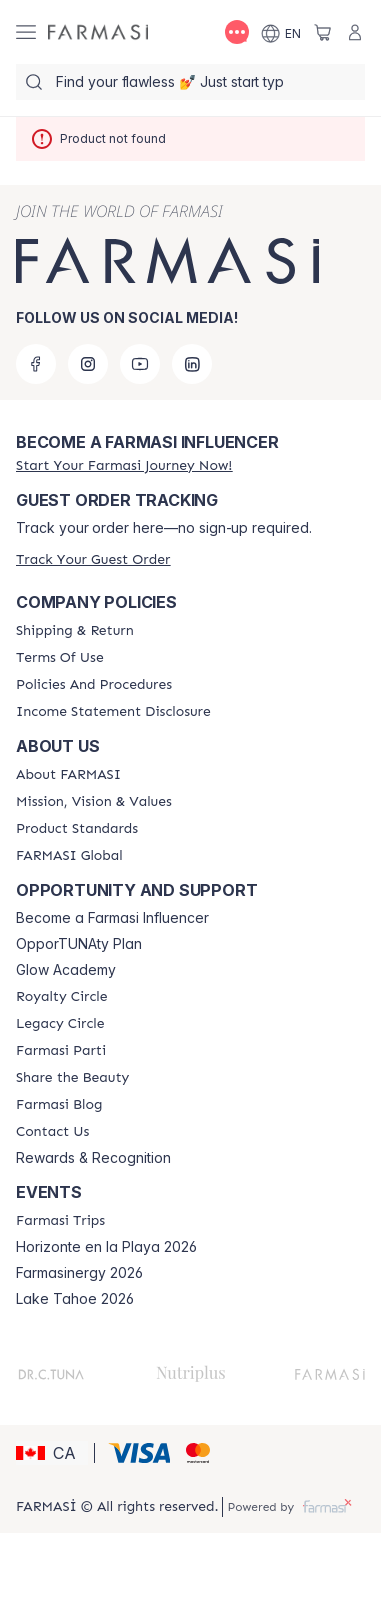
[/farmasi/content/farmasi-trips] (60, 1221)
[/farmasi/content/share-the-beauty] (72, 1078)
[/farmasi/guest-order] (93, 559)
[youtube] (140, 364)
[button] (52, 1453)
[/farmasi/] (98, 32)
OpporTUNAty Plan (79, 944)
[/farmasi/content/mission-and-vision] (94, 802)
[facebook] (36, 364)
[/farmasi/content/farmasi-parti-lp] (61, 1051)
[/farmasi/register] (124, 465)
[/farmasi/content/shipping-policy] (75, 631)
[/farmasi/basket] (323, 32)
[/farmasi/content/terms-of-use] (60, 658)
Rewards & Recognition (93, 1158)
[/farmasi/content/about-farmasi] (68, 775)
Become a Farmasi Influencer (112, 918)
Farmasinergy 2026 (79, 1273)
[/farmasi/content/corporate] (69, 856)
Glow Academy (66, 970)
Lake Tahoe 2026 (75, 1299)
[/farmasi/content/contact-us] (52, 1132)
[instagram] (88, 364)
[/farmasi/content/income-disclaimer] (113, 712)
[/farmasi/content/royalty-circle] (62, 997)
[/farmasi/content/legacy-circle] (60, 1024)
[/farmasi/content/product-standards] (77, 829)
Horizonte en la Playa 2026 (106, 1247)
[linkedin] (192, 364)
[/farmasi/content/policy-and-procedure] (94, 685)
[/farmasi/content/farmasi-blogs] (59, 1105)
